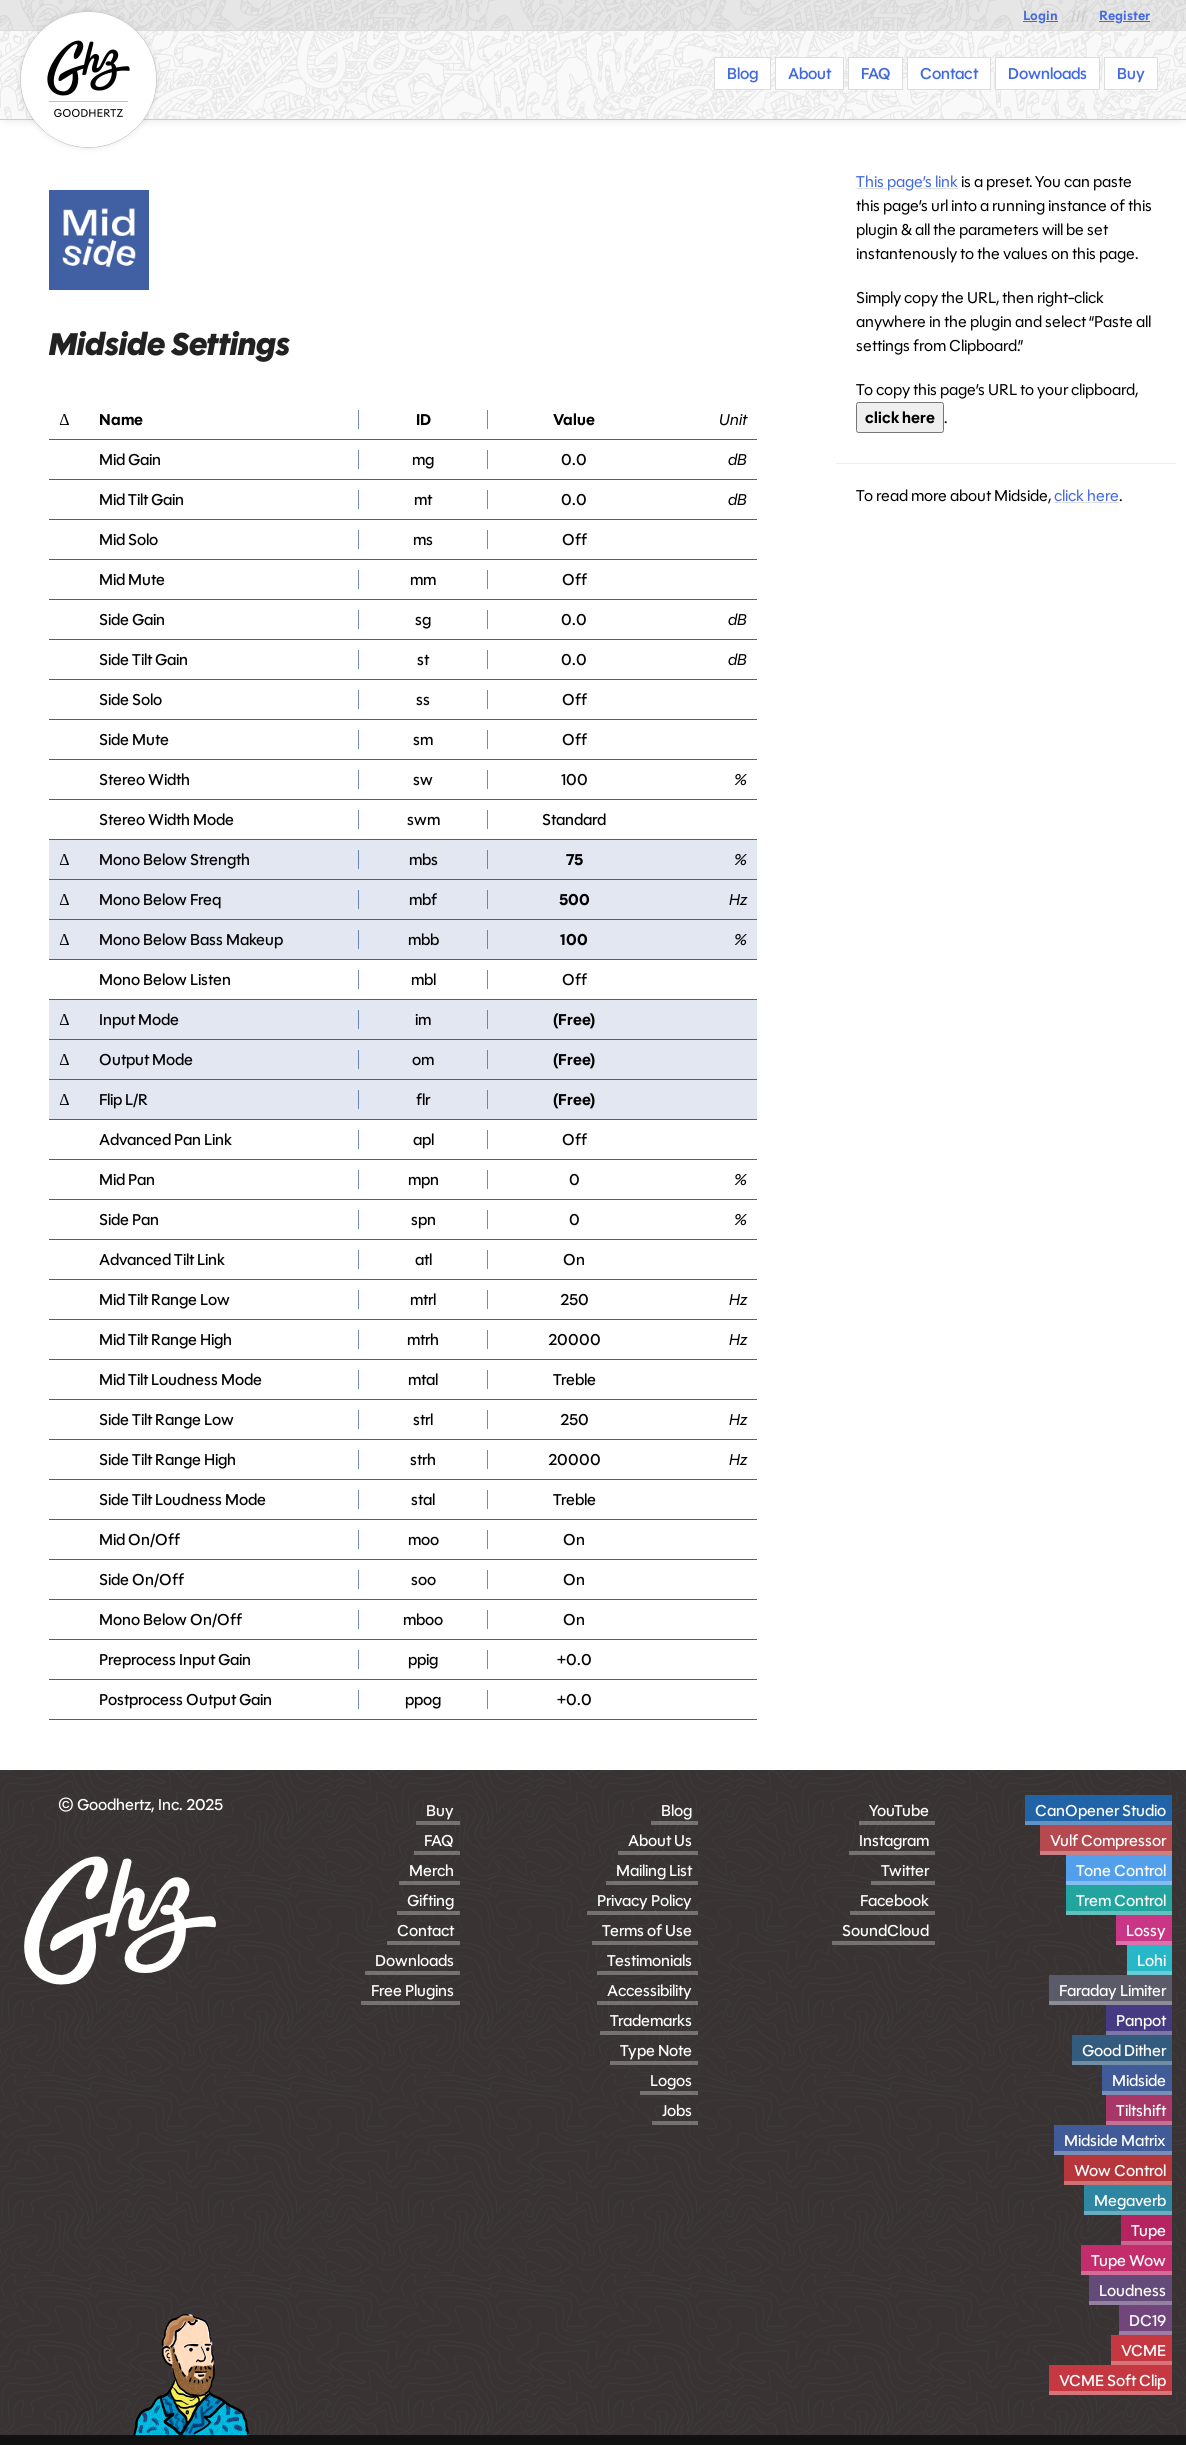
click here (900, 417)
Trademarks (651, 2020)
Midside (1139, 2080)
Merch (431, 1870)
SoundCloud (885, 1930)
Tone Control (1121, 1870)
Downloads (414, 1960)
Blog (676, 1810)
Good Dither (1124, 2050)
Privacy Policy (644, 1900)
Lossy (1146, 1930)
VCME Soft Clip (1112, 2380)
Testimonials (649, 1960)
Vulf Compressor (1108, 1840)
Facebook (894, 1900)
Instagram (894, 1840)
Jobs (677, 2110)
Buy (440, 1810)
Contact (425, 1930)
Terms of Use (647, 1930)
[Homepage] (88, 79)
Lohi (1151, 1960)
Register (1124, 15)
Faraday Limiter (1112, 1990)
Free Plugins (412, 1990)
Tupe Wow (1128, 2260)
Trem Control (1121, 1900)
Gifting (430, 1900)
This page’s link (907, 181)
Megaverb (1130, 2200)
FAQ (439, 1840)
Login (1040, 15)
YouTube (899, 1810)
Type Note (656, 2050)
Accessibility (649, 1990)
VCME (1143, 2350)
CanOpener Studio (1100, 1810)
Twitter (905, 1870)
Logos (671, 2080)
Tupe (1148, 2230)
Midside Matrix (1115, 2140)
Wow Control (1120, 2170)
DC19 (1147, 2320)
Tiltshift (1141, 2110)
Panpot (1141, 2020)
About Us (660, 1840)
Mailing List (654, 1870)
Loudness (1132, 2290)
